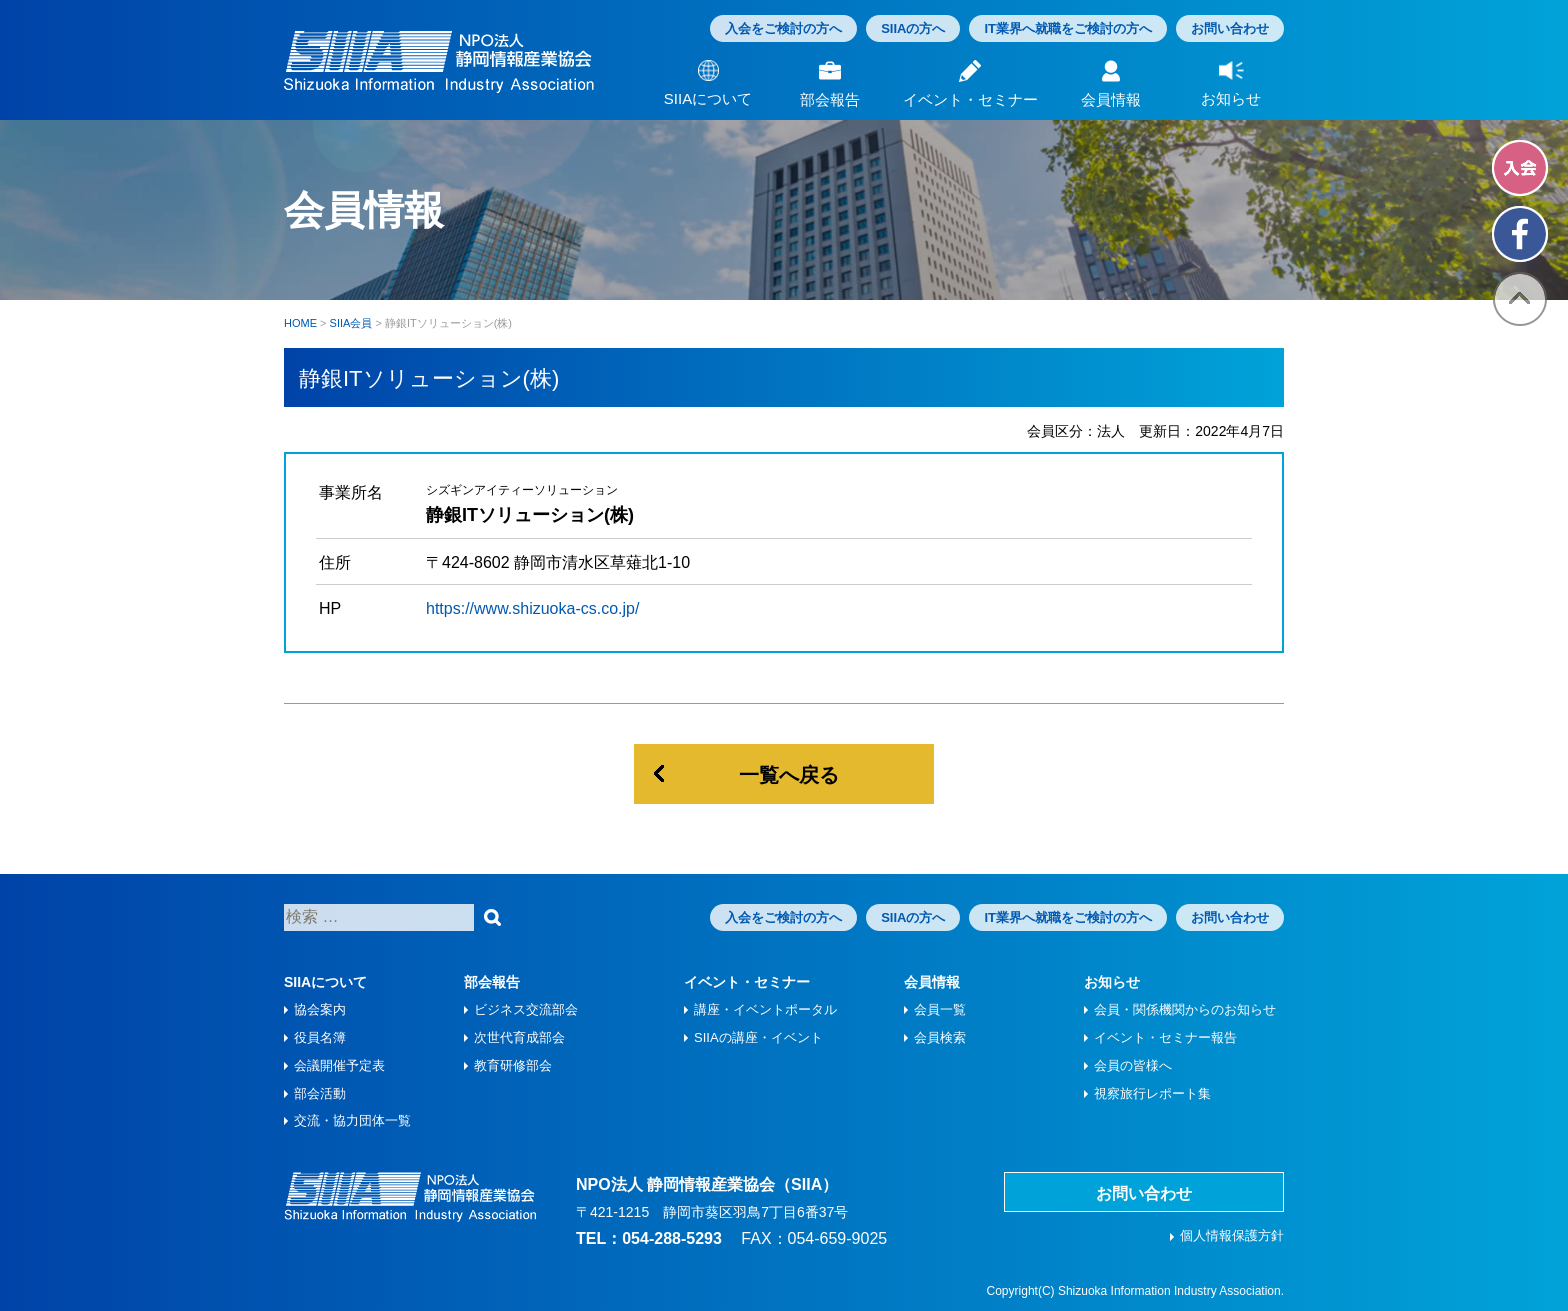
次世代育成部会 (519, 1037)
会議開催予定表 (339, 1065)
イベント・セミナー (747, 982)
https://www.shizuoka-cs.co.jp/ (532, 608)
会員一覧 (940, 1009)
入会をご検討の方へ (783, 28)
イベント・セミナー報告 (1165, 1037)
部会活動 (320, 1093)
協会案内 (320, 1009)
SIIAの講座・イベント (758, 1037)
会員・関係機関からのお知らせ (1185, 1009)
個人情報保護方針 (1232, 1235)
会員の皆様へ (1133, 1065)
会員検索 (940, 1037)
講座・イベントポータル (765, 1009)
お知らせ (1112, 982)
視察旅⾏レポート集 (1152, 1093)
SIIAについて (325, 982)
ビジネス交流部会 (526, 1009)
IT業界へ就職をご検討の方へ (1068, 28)
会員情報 (932, 982)
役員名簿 (320, 1037)
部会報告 (492, 982)
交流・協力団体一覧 (352, 1120)
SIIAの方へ (913, 28)
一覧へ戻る (789, 775)
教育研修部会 (513, 1065)
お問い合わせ (1230, 28)
